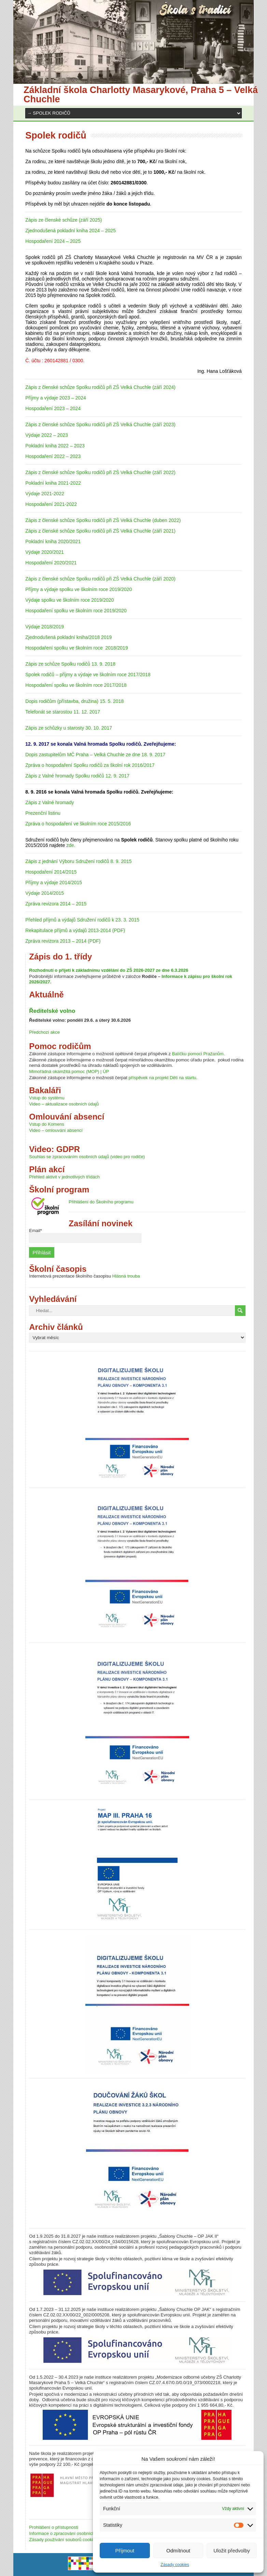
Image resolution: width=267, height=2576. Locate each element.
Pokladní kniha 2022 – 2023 (55, 445)
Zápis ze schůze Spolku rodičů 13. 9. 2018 (70, 664)
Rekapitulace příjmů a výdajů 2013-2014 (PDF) (75, 930)
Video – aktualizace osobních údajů (64, 1104)
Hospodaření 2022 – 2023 (53, 456)
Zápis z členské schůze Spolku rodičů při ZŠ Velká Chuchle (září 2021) (100, 531)
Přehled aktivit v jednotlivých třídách (64, 1176)
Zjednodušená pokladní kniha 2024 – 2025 (70, 230)
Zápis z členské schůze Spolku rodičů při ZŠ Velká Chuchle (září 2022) (100, 472)
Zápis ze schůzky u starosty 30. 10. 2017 (68, 728)
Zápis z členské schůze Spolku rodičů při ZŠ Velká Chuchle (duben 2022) (103, 520)
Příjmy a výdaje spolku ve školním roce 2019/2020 (78, 589)
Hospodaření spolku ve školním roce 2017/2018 (76, 685)
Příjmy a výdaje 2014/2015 (53, 882)
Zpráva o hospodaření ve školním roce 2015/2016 (78, 823)
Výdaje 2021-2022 (44, 493)
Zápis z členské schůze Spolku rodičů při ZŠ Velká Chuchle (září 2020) (100, 578)
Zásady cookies (174, 2564)
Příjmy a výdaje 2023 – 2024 (55, 398)
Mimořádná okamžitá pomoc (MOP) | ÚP (69, 1071)
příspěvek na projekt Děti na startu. (162, 1077)
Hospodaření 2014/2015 (50, 872)
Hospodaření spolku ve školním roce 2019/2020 (76, 610)
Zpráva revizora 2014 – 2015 (55, 903)
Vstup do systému (46, 1097)
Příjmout (124, 2550)
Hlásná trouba (126, 1276)
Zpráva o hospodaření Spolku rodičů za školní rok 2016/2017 (89, 765)
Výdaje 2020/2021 (44, 552)
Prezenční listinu (42, 813)
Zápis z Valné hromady (49, 802)
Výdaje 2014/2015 (44, 893)
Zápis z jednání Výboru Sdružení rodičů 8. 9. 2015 (78, 861)
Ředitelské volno (52, 1011)
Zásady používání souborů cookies (63, 2539)
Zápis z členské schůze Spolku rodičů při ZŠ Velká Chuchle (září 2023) (100, 424)
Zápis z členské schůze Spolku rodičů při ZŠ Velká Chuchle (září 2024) (100, 387)
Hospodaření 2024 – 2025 (53, 241)
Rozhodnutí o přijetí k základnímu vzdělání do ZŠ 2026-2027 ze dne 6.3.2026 (108, 970)
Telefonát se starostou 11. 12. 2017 (62, 712)
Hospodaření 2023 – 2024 (53, 408)
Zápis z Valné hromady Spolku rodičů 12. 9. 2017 (77, 776)
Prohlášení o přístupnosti (53, 2527)
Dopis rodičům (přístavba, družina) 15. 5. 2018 (74, 701)
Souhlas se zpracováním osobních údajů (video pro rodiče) (87, 1156)
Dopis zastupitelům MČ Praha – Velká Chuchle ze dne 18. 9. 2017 (95, 754)
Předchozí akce (44, 1032)
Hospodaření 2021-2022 (51, 504)
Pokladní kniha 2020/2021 (53, 541)
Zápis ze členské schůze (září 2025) (63, 220)
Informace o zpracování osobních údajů (68, 2533)
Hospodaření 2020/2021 (50, 562)
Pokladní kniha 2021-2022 (53, 483)
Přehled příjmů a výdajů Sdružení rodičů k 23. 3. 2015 (82, 920)
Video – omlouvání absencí (56, 1130)
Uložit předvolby (231, 2550)
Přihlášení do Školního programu (101, 1201)
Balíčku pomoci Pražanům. (198, 1053)
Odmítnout (178, 2550)
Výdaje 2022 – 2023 (46, 435)
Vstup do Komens (46, 1124)
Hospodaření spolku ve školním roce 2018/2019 (76, 648)
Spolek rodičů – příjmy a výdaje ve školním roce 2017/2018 (88, 674)
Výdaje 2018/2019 (44, 626)
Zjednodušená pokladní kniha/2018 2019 (68, 637)
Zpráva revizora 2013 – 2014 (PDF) (62, 941)
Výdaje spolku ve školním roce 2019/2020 (69, 600)
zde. (70, 845)
